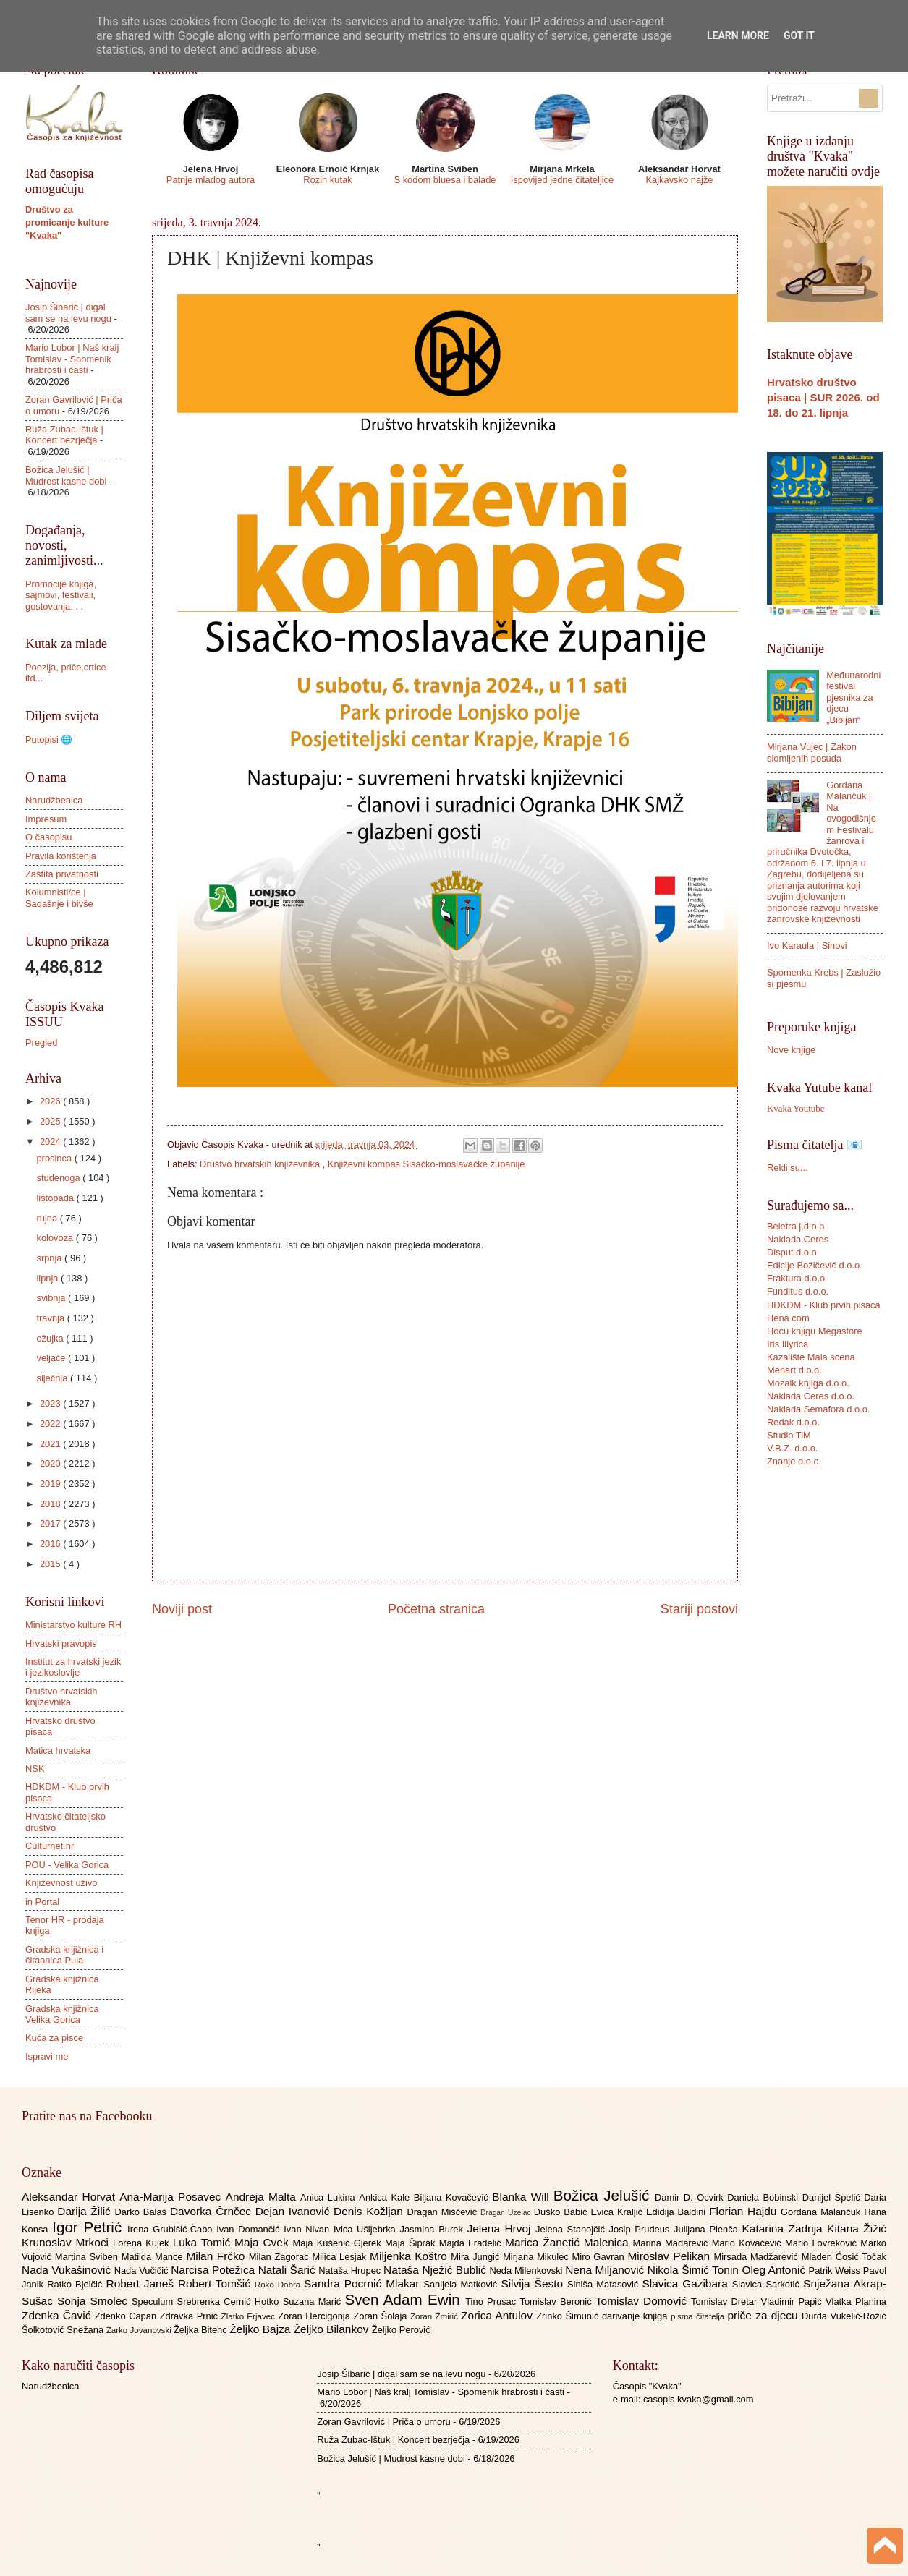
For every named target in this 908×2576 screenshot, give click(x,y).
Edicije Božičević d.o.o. (814, 1265)
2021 (51, 1443)
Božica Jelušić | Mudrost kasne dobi (65, 475)
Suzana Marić (314, 2301)
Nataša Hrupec (350, 2270)
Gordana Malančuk (822, 2211)
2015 (51, 1563)
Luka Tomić (203, 2242)
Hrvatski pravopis (61, 1643)
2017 (51, 1523)
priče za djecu (764, 2315)
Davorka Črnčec (212, 2211)
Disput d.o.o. (793, 1252)
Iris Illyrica (787, 1344)
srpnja (50, 1258)
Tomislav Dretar (726, 2301)
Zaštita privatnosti (61, 874)
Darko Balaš (141, 2211)
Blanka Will (522, 2197)
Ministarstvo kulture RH (73, 1624)
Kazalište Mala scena (811, 1357)
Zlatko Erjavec (250, 2316)
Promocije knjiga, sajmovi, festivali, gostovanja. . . (60, 595)
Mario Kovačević (748, 2243)
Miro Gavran (600, 2256)
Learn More (738, 35)
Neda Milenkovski (527, 2270)
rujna (47, 1218)
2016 (51, 1543)
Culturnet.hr (49, 1846)
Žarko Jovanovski (140, 2330)
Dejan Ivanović (294, 2211)
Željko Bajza (261, 2329)
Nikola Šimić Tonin (695, 2270)
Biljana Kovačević (453, 2197)
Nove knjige (791, 1049)
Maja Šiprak (412, 2243)
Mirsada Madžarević (757, 2256)
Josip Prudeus (641, 2229)
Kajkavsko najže (679, 179)
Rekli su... (787, 1167)
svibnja (52, 1297)
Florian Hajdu (745, 2211)
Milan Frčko (217, 2256)
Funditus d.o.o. (797, 1291)
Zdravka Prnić (190, 2316)
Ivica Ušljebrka (367, 2229)
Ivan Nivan (309, 2229)
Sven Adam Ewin (405, 2299)
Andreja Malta (263, 2197)
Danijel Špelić (833, 2197)
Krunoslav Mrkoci (67, 2242)
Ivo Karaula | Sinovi (807, 945)
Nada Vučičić (142, 2270)
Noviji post (182, 1609)
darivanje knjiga (636, 2316)
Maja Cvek (263, 2242)
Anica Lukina (329, 2197)
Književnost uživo (61, 1882)
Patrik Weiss (836, 2270)
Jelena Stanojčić (572, 2229)
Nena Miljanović (606, 2270)
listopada (56, 1198)
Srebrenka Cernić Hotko (230, 2301)
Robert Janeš (142, 2283)
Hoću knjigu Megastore (814, 1331)
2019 (51, 1483)
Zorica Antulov (498, 2315)
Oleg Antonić (775, 2270)
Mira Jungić (477, 2256)
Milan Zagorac (281, 2256)
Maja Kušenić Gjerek (339, 2243)
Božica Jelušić (604, 2195)
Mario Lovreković (822, 2243)
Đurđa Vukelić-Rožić (844, 2316)
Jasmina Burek (433, 2229)
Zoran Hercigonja (315, 2316)
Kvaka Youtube (795, 1109)
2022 (51, 1423)
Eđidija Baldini (677, 2211)
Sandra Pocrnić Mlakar (363, 2283)
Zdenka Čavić (58, 2315)
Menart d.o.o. (794, 1370)
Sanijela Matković (462, 2284)
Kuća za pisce (54, 2037)
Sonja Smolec (94, 2301)
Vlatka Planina (856, 2301)
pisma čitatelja (699, 2316)
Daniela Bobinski (764, 2197)
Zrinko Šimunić (569, 2316)
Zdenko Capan (127, 2316)
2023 (51, 1403)
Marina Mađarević (672, 2243)
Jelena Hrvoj (501, 2228)
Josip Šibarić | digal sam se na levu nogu (68, 312)
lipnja (48, 1278)
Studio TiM (789, 1435)
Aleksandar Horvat (70, 2197)
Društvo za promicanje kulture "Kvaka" (67, 222)
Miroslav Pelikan (670, 2256)
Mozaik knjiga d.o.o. (808, 1383)
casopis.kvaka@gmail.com (698, 2399)
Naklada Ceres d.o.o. (810, 1396)
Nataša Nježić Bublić (436, 2270)
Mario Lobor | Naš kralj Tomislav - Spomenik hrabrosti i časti (72, 358)
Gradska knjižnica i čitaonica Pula (64, 1955)
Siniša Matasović (604, 2284)
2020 (51, 1463)
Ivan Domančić (250, 2229)
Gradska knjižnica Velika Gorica (62, 2014)
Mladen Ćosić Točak (844, 2256)
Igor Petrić (89, 2227)
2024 (51, 1141)
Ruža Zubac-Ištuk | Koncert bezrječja (64, 434)
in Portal (42, 1901)
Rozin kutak (327, 179)
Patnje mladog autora (210, 179)
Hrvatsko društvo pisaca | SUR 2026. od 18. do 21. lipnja (823, 397)
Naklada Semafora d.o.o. (818, 1409)
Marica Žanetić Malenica (569, 2242)
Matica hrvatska (57, 1750)
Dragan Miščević (444, 2211)
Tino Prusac (492, 2301)
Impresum (46, 819)
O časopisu (48, 837)
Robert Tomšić (216, 2283)
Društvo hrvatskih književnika (261, 1164)
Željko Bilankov (333, 2329)
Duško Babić (562, 2211)
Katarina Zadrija (785, 2228)
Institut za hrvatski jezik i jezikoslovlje (73, 1667)
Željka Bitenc (201, 2329)
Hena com (788, 1318)
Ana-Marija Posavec (172, 2197)
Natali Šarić (288, 2270)
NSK (34, 1768)
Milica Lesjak (341, 2256)
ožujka (51, 1338)
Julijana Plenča (708, 2229)
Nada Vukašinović (68, 2270)
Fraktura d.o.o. (797, 1278)
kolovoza (55, 1237)
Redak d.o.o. (793, 1422)
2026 (51, 1101)
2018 (51, 1503)
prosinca (55, 1158)
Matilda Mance (154, 2256)
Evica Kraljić (617, 2211)
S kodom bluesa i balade (445, 179)
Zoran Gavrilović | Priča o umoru (383, 2421)
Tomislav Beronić (557, 2301)
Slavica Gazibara (686, 2283)
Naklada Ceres (797, 1239)
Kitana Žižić (856, 2228)
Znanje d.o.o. (794, 1461)
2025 (51, 1121)
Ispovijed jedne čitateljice (562, 179)
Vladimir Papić (793, 2301)
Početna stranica (436, 1609)
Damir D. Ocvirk (691, 2197)
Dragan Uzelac (507, 2213)
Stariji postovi (699, 1609)
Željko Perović (401, 2329)
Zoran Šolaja (381, 2316)
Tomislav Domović (643, 2301)
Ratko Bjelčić (76, 2284)
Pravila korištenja (60, 855)
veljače (52, 1357)
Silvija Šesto (534, 2283)
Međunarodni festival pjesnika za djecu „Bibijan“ (853, 697)
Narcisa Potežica (214, 2270)
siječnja (53, 1378)
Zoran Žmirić (435, 2316)
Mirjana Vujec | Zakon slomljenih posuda (812, 752)
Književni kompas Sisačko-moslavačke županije (426, 1164)
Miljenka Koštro (410, 2256)
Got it (799, 35)
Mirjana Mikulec (537, 2256)
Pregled (41, 1042)
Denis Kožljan (370, 2211)
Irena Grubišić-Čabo (171, 2229)
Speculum (154, 2301)
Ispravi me (46, 2056)
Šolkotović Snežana (64, 2329)
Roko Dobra (279, 2284)
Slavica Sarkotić (767, 2284)
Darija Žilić (85, 2211)
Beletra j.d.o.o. (797, 1226)
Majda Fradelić (472, 2243)
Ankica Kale (386, 2197)
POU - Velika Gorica (67, 1864)
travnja (51, 1318)
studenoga (59, 1177)
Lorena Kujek (143, 2243)
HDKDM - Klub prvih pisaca (824, 1305)
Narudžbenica (53, 800)
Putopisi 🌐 (48, 739)
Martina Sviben (88, 2256)
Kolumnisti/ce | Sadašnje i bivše (59, 897)
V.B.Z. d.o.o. (792, 1448)
